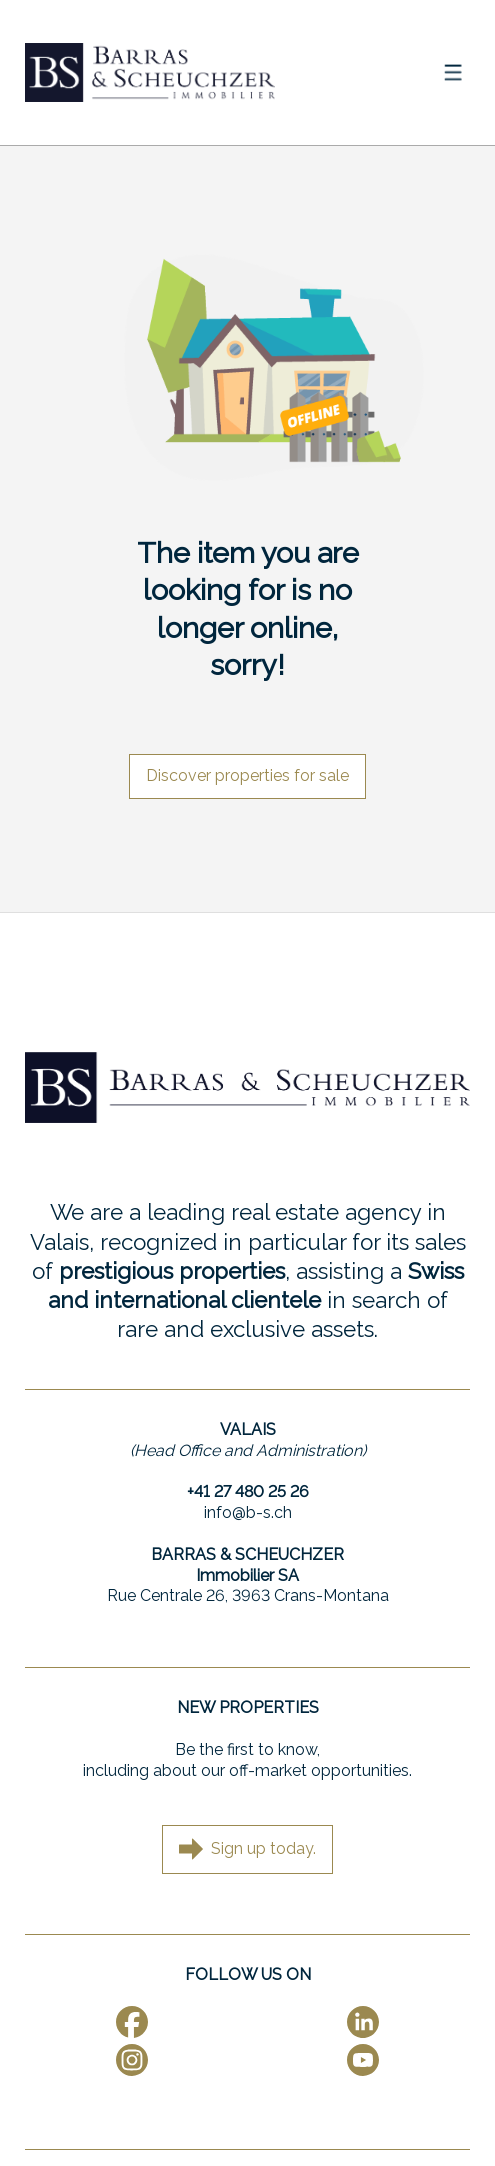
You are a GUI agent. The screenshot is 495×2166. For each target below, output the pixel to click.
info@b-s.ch (248, 1512)
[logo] (150, 72)
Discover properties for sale (247, 775)
